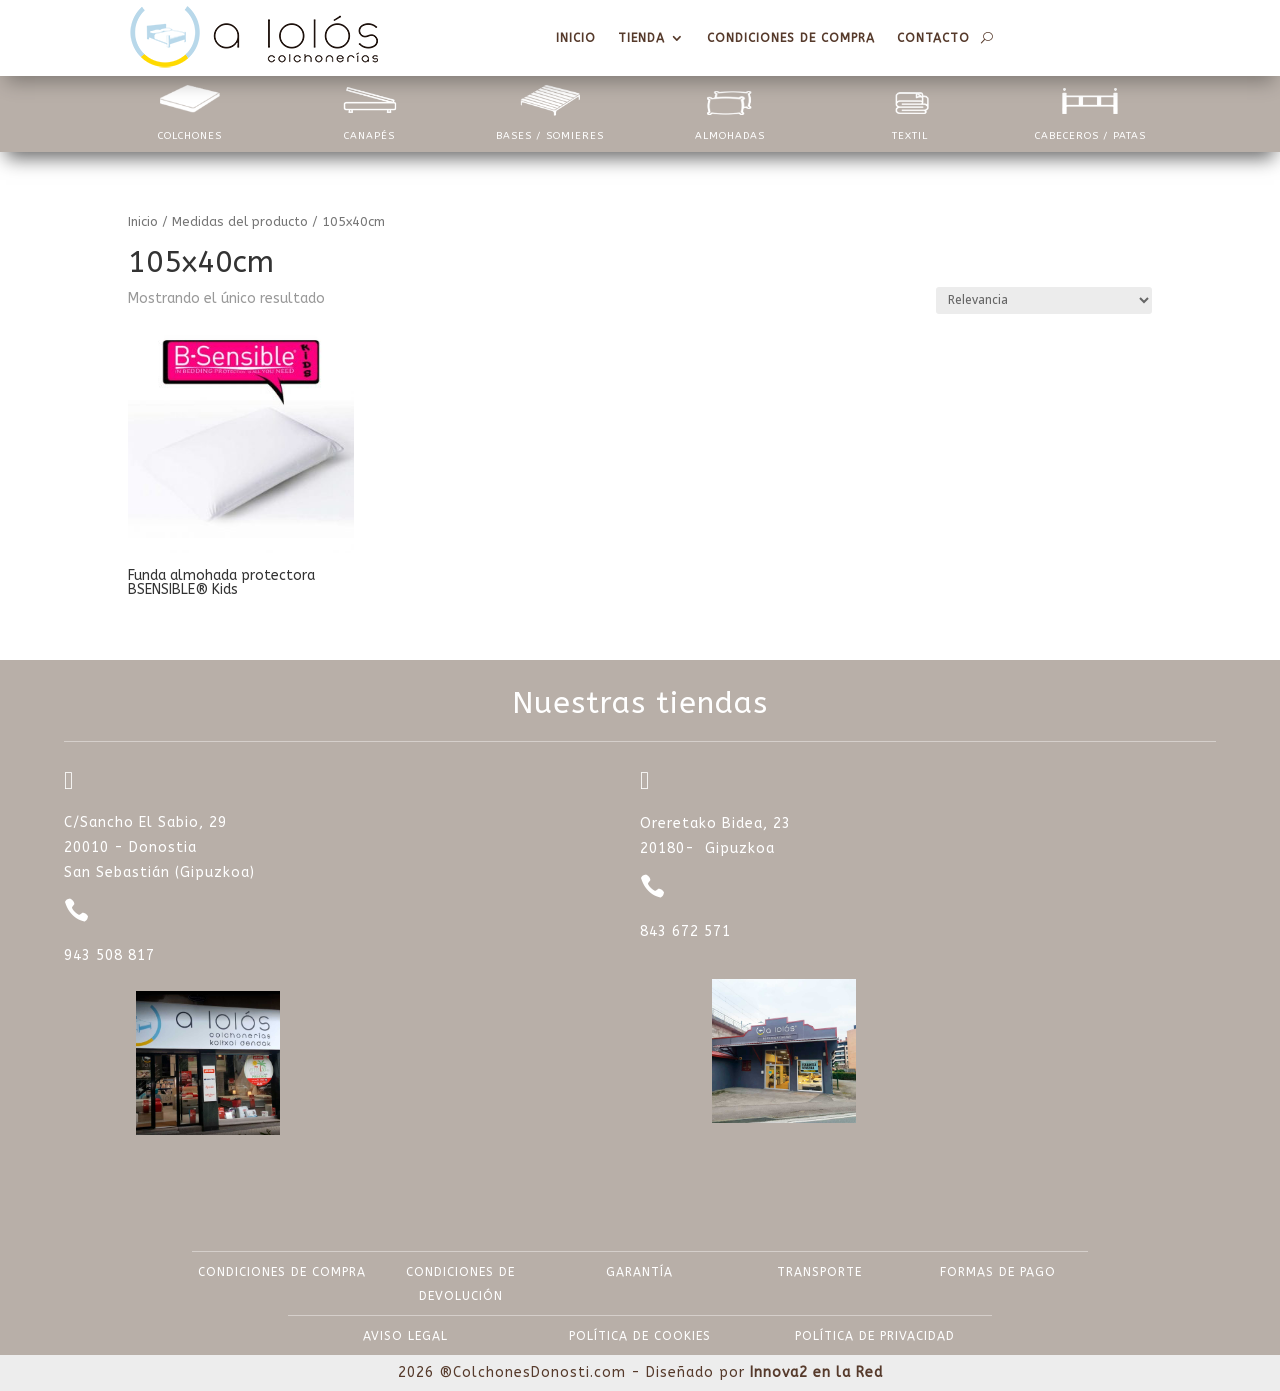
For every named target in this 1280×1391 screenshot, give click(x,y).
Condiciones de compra (791, 38)
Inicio (576, 38)
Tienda (641, 38)
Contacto (933, 38)
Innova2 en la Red (816, 1372)
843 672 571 (685, 931)
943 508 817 (109, 955)
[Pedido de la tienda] (1044, 300)
